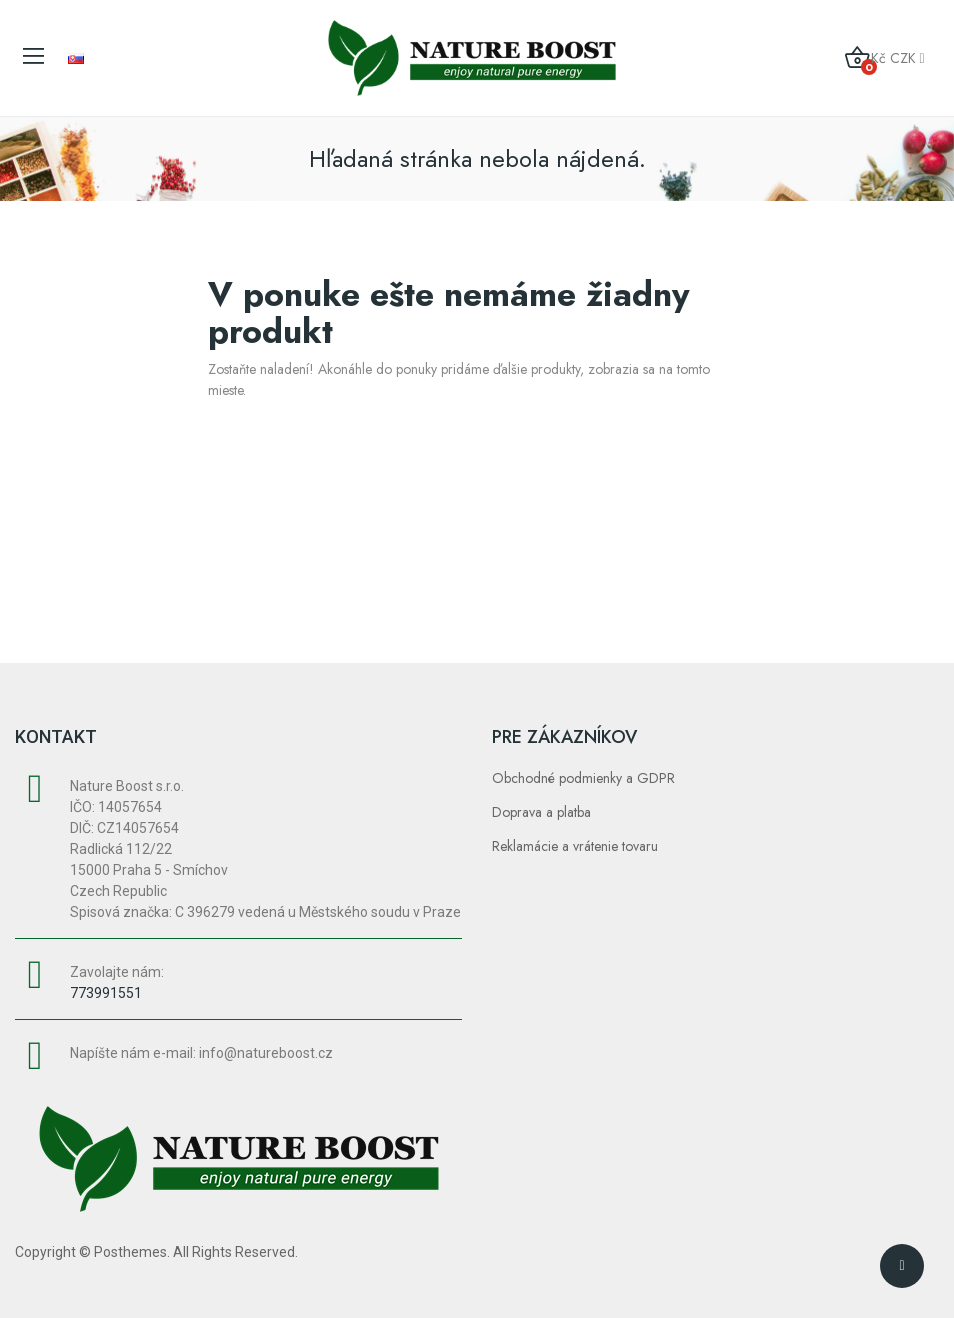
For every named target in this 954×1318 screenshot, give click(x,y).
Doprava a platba (541, 812)
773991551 (106, 993)
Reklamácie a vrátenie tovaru (575, 846)
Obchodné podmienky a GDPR (583, 778)
